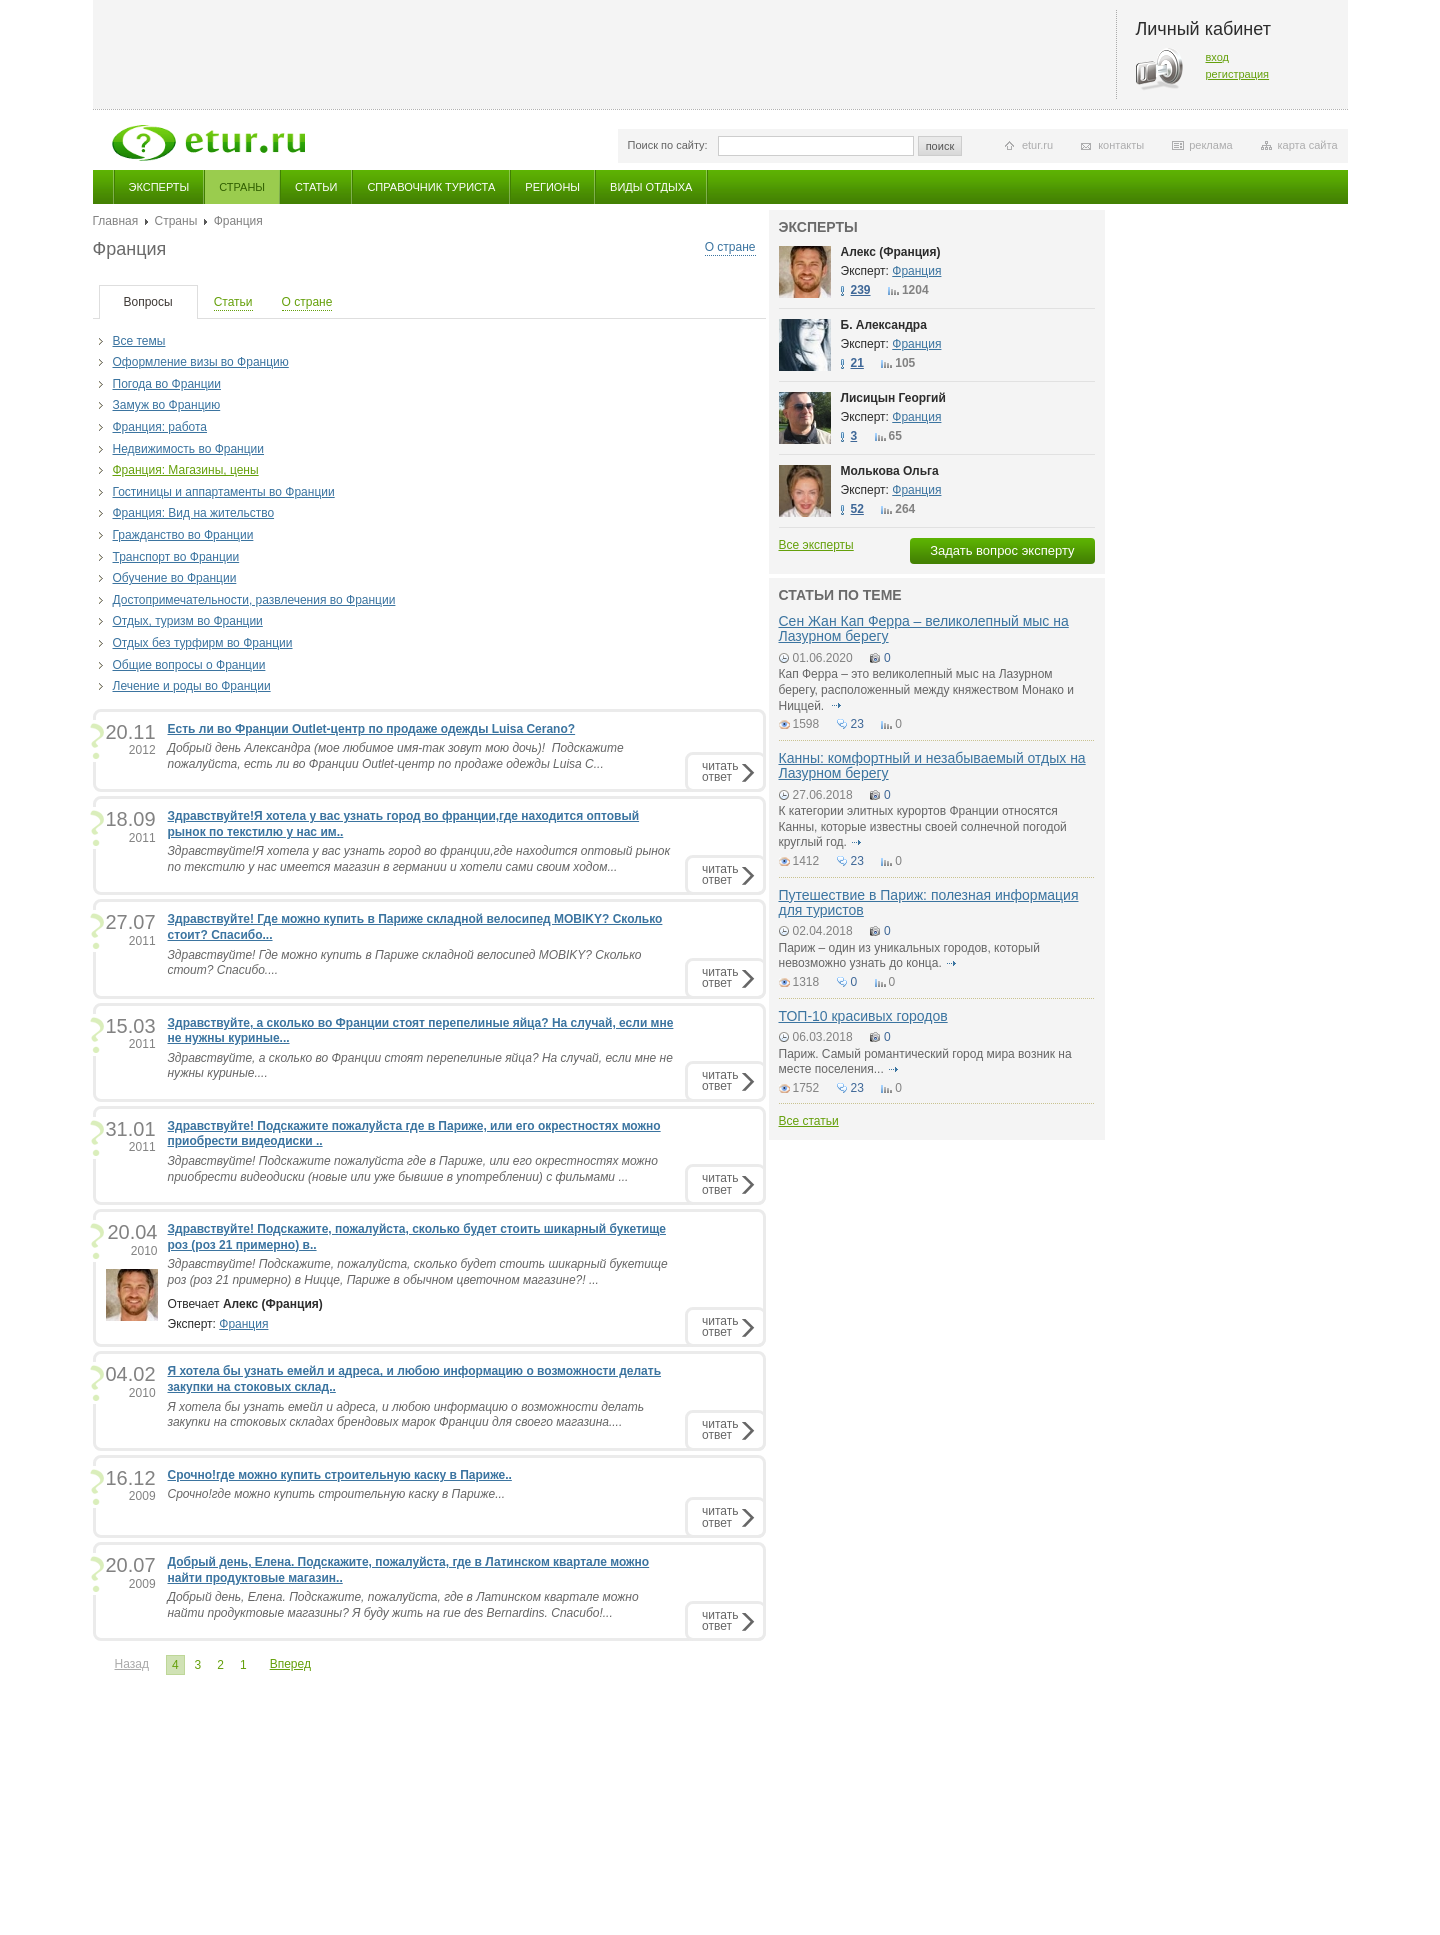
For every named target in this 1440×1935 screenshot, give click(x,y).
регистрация (1238, 74)
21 (857, 363)
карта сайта (1308, 145)
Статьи (316, 187)
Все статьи (809, 1121)
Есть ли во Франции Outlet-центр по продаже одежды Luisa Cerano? (372, 729)
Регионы (552, 187)
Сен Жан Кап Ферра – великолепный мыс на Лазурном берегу (924, 628)
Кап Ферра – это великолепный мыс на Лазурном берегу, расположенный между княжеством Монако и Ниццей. (927, 689)
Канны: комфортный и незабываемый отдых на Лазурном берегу (932, 765)
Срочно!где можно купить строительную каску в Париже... (337, 1494)
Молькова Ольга (890, 471)
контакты (1121, 145)
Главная (116, 221)
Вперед (290, 1664)
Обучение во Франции (175, 578)
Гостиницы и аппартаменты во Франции (224, 492)
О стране (730, 247)
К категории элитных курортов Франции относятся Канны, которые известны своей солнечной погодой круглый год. (923, 826)
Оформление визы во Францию (201, 362)
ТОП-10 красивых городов (863, 1016)
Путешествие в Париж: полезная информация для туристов (929, 902)
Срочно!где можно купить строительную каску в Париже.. (340, 1475)
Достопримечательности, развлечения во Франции (254, 600)
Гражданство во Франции (183, 535)
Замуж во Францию (167, 405)
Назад (132, 1664)
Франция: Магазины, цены (186, 470)
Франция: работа (160, 427)
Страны (242, 187)
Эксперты (159, 187)
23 (857, 724)
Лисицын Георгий (893, 398)
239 (861, 290)
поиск (940, 146)
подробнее (837, 706)
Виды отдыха (651, 187)
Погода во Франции (167, 384)
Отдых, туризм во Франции (188, 621)
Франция (243, 1324)
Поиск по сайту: (668, 145)
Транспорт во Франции (176, 557)
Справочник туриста (431, 187)
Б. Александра (884, 325)
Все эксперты (816, 545)
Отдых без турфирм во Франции (203, 643)
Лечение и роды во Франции (192, 686)
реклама (1210, 145)
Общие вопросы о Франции (189, 665)
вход (1218, 57)
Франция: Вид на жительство (194, 513)
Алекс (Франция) (891, 252)
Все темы (139, 341)
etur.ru (1037, 145)
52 (857, 509)
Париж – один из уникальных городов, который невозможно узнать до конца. (909, 956)
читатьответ (720, 771)
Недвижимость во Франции (189, 449)
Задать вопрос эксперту (1002, 550)
